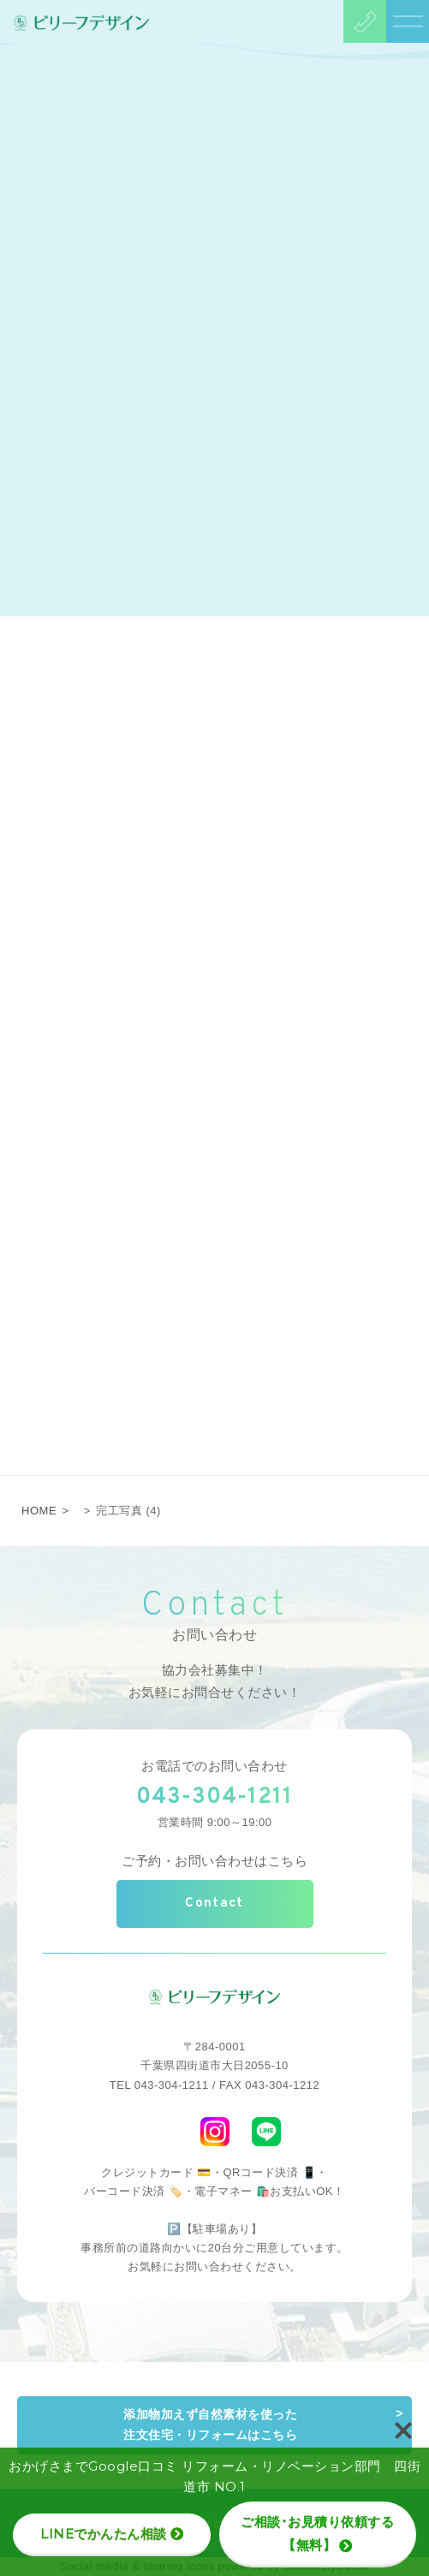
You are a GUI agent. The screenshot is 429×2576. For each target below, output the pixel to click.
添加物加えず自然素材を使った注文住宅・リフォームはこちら (210, 2424)
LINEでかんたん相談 (111, 2533)
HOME (39, 1510)
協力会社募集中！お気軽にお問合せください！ (214, 1681)
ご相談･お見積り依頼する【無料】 (317, 2533)
